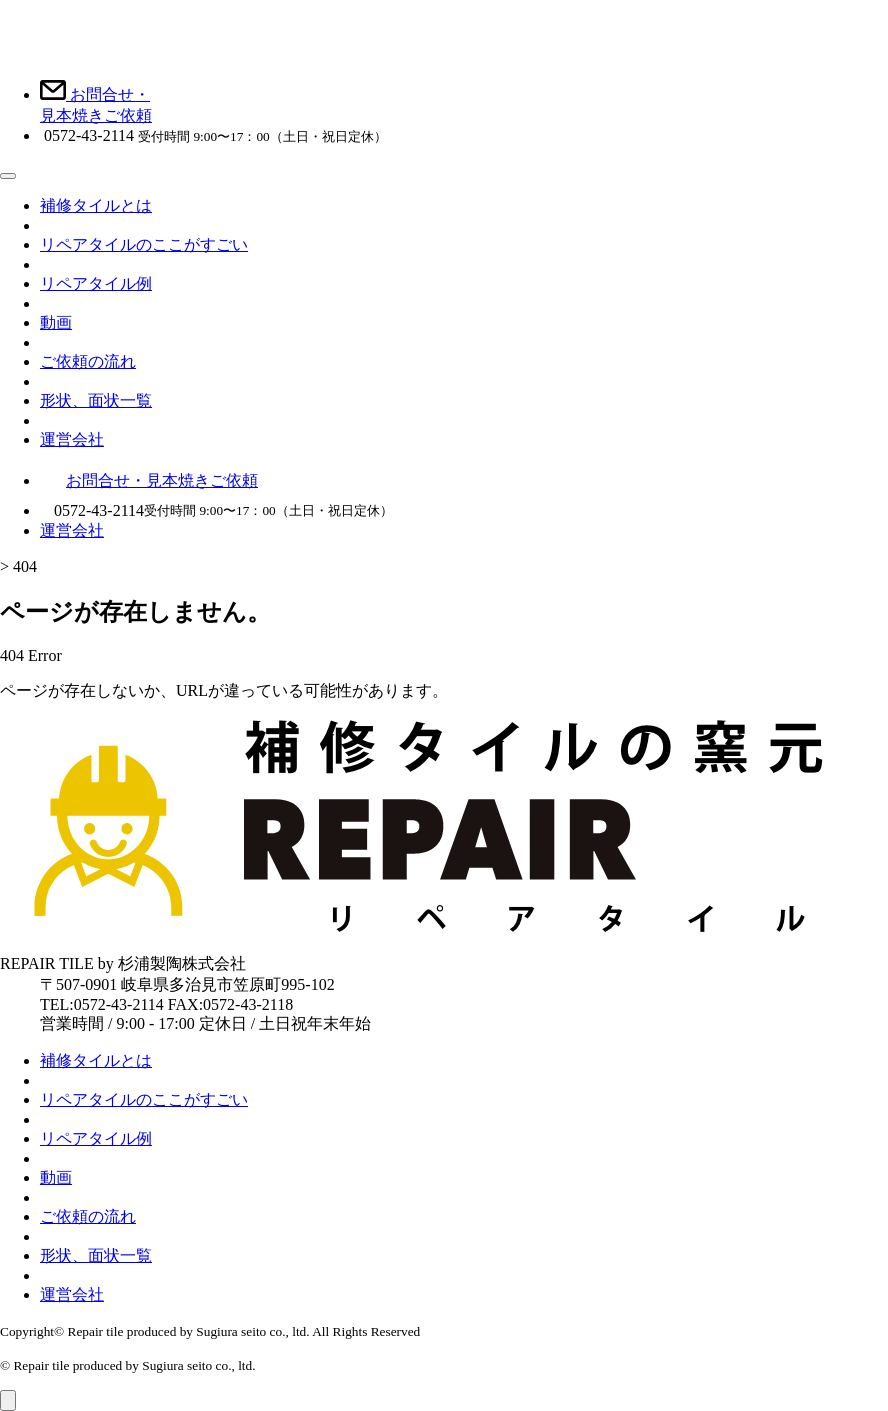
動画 (56, 322)
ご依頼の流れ (88, 361)
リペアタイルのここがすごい (144, 244)
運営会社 (72, 439)
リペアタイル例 (96, 283)
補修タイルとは (96, 205)
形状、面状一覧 (96, 400)
